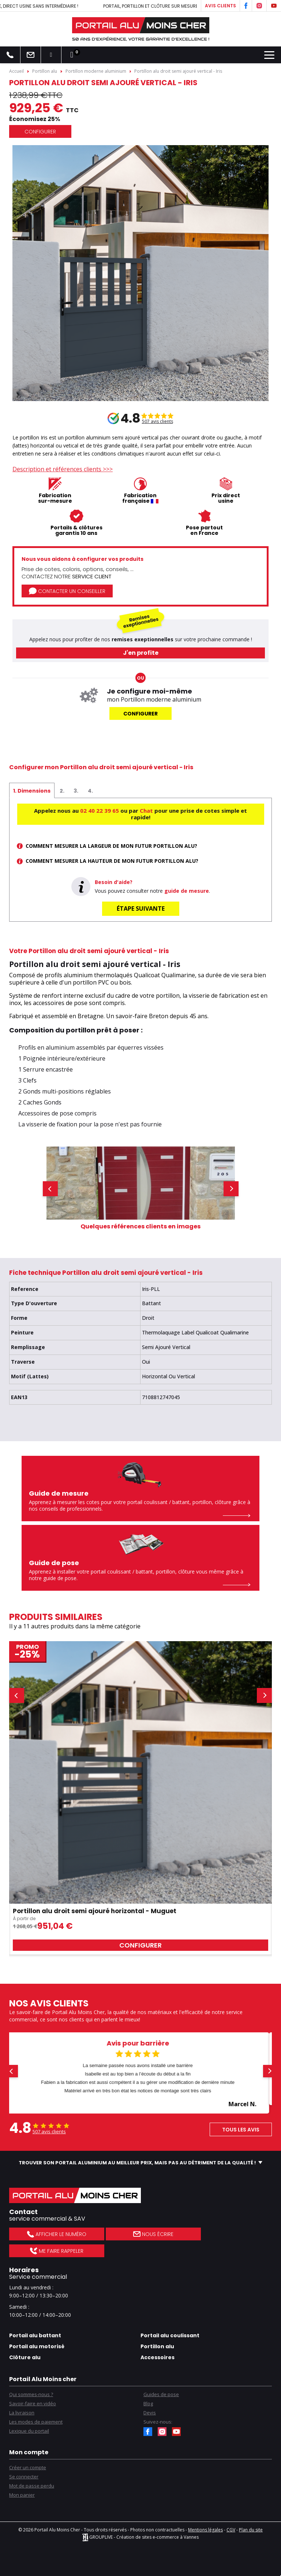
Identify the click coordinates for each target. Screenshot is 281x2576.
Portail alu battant (35, 2335)
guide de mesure (186, 890)
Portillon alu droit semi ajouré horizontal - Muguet (94, 1911)
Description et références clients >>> (62, 469)
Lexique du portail (29, 2431)
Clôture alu (25, 2357)
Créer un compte (27, 2467)
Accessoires (157, 2357)
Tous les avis (240, 2129)
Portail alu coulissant (169, 2335)
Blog (148, 2403)
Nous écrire (153, 2234)
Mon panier (22, 2495)
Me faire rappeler (56, 2251)
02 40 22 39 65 (99, 810)
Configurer (40, 131)
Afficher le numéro (56, 2234)
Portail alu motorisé (36, 2346)
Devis (149, 2412)
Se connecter (23, 2476)
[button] (50, 1188)
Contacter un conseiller (67, 591)
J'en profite (140, 653)
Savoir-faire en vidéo (32, 2403)
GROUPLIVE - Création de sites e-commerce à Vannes (140, 2537)
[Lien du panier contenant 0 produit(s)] (71, 54)
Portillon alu (157, 2346)
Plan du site (251, 2530)
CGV (230, 2530)
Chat (146, 810)
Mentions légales (205, 2530)
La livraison (21, 2412)
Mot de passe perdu (31, 2485)
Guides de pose (161, 2394)
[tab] (32, 790)
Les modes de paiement (36, 2421)
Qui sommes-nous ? (31, 2394)
